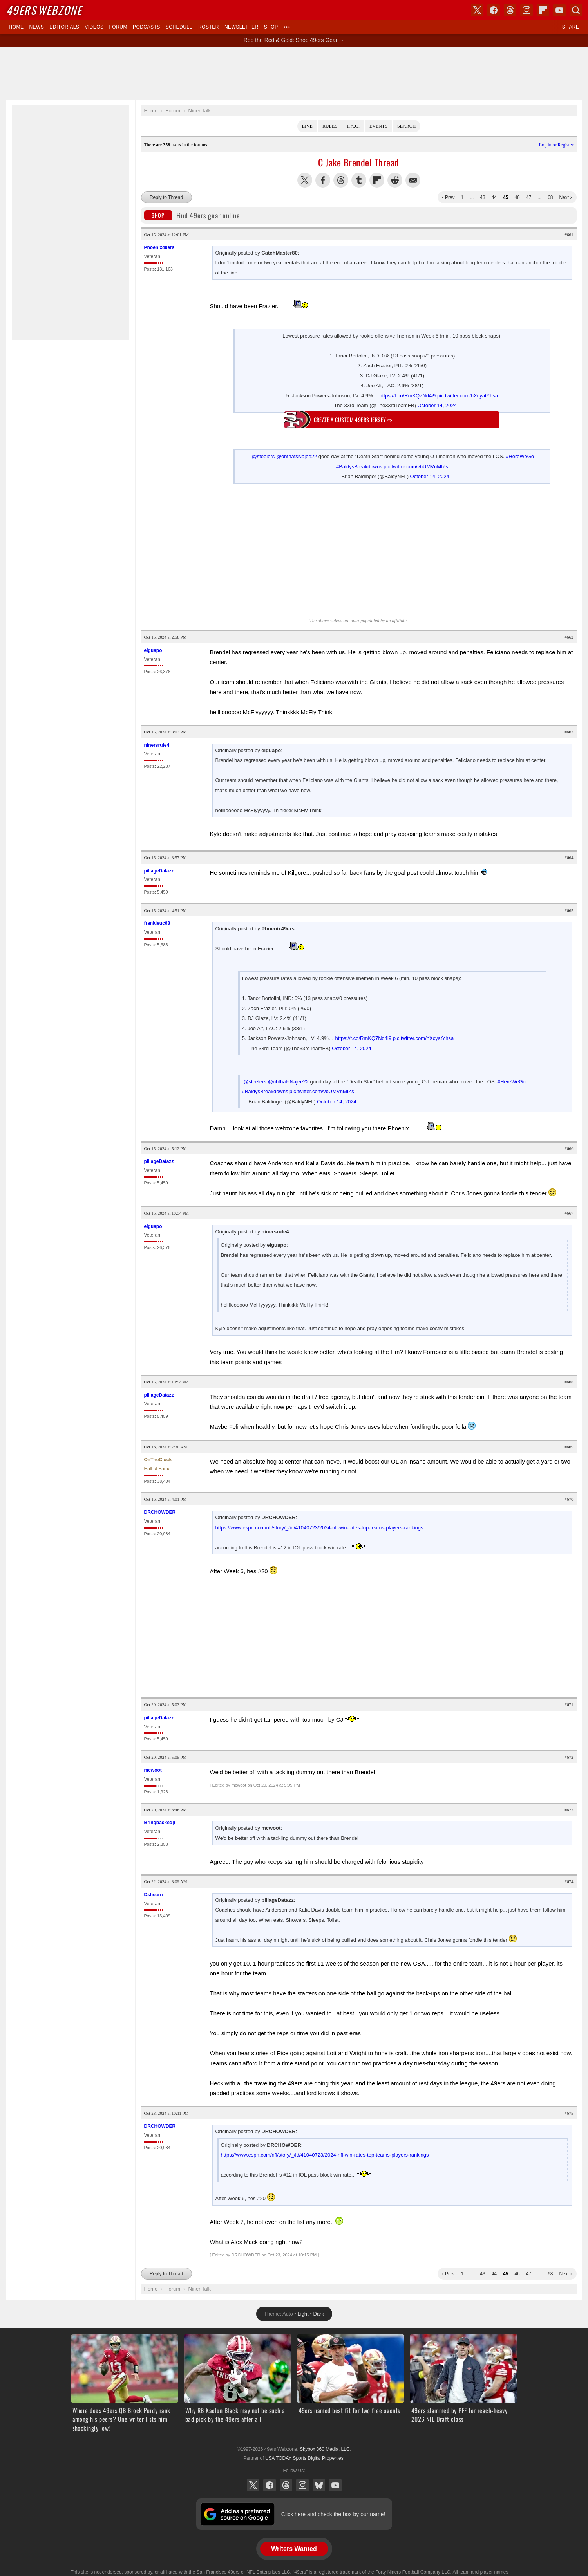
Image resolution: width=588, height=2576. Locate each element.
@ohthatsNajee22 (296, 456)
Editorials (64, 27)
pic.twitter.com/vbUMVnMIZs (416, 466)
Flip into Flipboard (376, 180)
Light (303, 2314)
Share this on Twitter (304, 180)
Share (570, 27)
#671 (569, 1704)
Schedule (179, 27)
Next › (565, 197)
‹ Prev (448, 197)
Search (406, 126)
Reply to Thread (166, 197)
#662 (569, 637)
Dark (318, 2314)
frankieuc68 (157, 923)
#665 (569, 910)
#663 (569, 731)
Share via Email (412, 180)
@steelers (263, 456)
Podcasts (146, 27)
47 (528, 197)
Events (378, 126)
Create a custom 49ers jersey (353, 419)
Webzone (44, 10)
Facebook (269, 2485)
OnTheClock (158, 1459)
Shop (271, 27)
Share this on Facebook (322, 180)
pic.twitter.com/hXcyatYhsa (467, 396)
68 (550, 197)
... (472, 197)
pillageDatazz (159, 871)
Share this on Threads (340, 180)
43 (482, 197)
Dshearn (153, 1894)
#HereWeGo (520, 456)
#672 (569, 1757)
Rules (329, 126)
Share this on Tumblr (358, 180)
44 (494, 197)
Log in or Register (556, 145)
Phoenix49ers (159, 247)
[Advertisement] (294, 73)
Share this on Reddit (394, 180)
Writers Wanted (294, 2548)
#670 (569, 1499)
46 (516, 197)
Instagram (302, 2485)
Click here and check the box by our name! (333, 2514)
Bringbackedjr (160, 1822)
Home (16, 27)
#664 (569, 857)
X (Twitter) (253, 2485)
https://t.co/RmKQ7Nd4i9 (407, 396)
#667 (569, 1213)
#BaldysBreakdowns (359, 466)
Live (307, 126)
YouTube (335, 2485)
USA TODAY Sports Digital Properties (304, 2458)
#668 (569, 1381)
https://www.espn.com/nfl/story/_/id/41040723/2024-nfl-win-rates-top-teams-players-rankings (319, 1528)
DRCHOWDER (160, 1512)
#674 (569, 1881)
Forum (118, 27)
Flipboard (543, 10)
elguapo (153, 650)
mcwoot (153, 1770)
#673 (569, 1809)
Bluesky (319, 2485)
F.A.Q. (353, 126)
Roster (208, 27)
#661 (569, 234)
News (36, 27)
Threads (286, 2485)
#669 (569, 1446)
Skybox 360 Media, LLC (324, 2449)
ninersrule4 (157, 745)
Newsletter (241, 27)
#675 (569, 2113)
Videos (94, 27)
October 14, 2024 (437, 405)
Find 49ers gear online (192, 215)
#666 (569, 1148)
